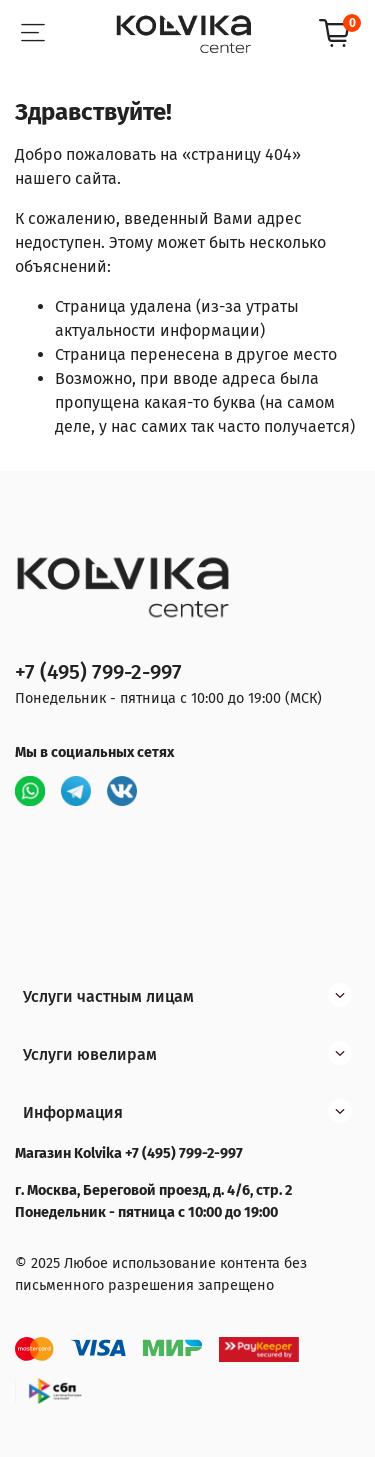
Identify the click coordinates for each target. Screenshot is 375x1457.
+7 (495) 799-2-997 (98, 672)
